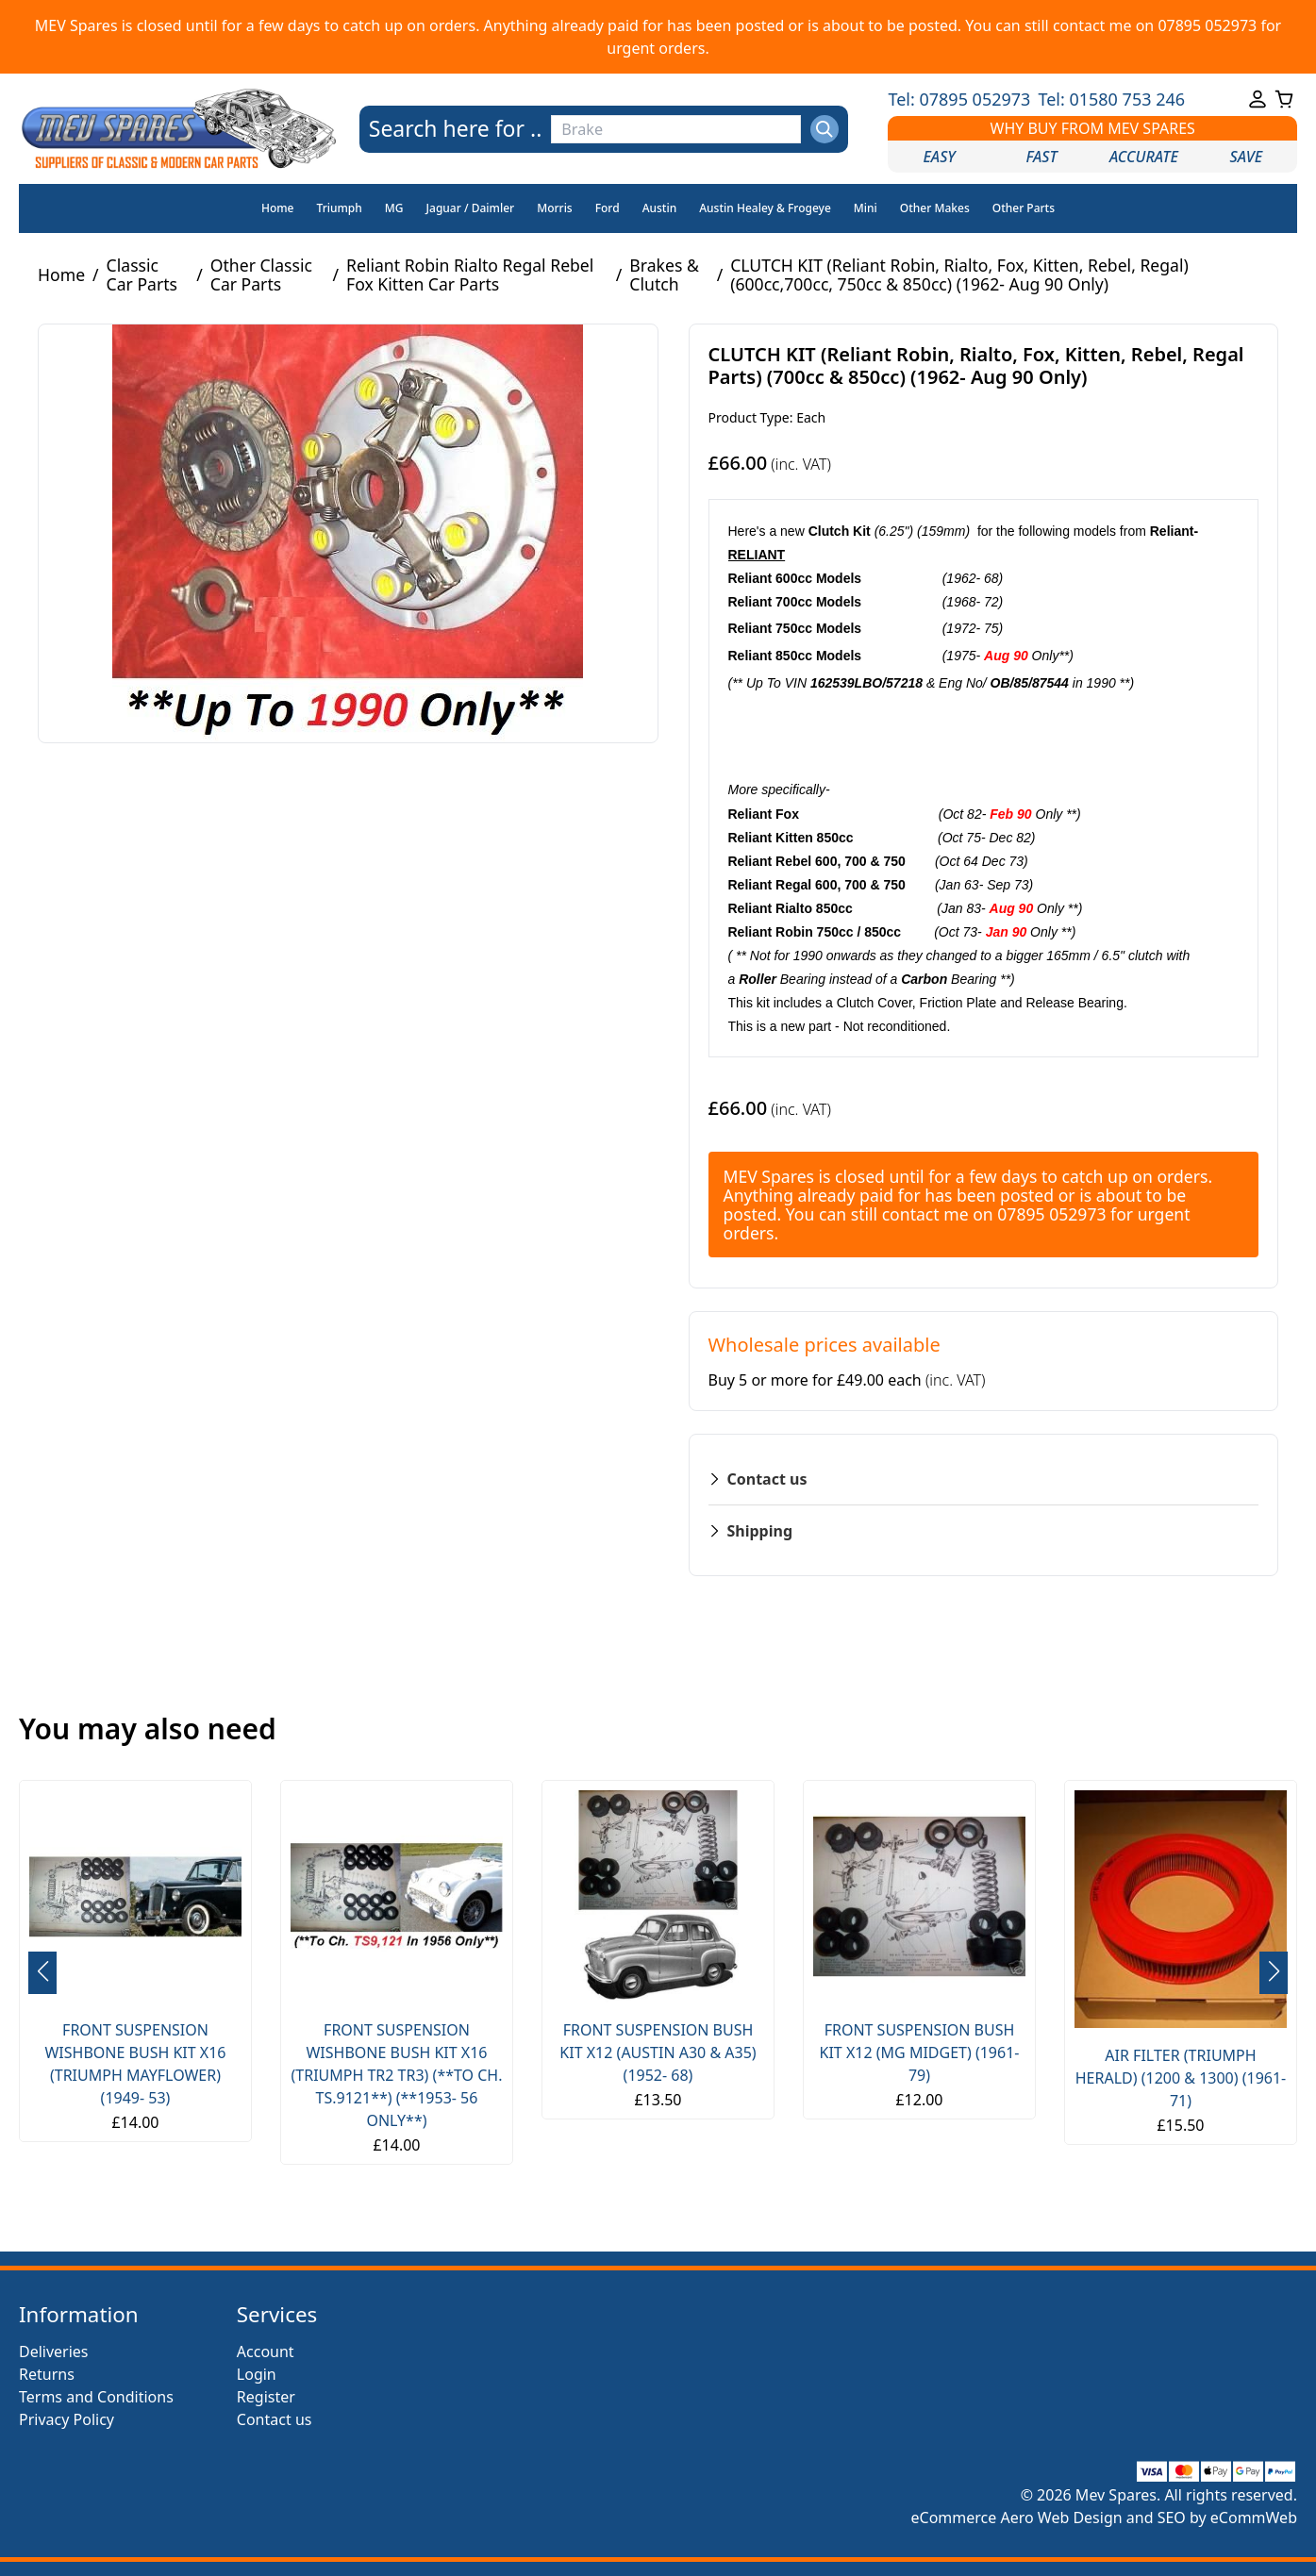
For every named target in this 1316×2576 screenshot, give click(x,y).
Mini (865, 208)
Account (265, 2351)
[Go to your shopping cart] (1284, 99)
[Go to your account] (1257, 99)
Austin (659, 208)
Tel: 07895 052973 (959, 99)
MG (394, 208)
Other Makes (935, 208)
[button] (1273, 1973)
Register (266, 2396)
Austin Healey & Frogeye (765, 208)
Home (277, 208)
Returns (47, 2374)
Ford (607, 208)
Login (256, 2374)
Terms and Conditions (96, 2396)
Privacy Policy (66, 2419)
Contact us (274, 2419)
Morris (555, 208)
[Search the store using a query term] (675, 129)
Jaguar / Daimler (470, 208)
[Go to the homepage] (179, 129)
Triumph (339, 208)
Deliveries (54, 2351)
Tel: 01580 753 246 (1111, 99)
